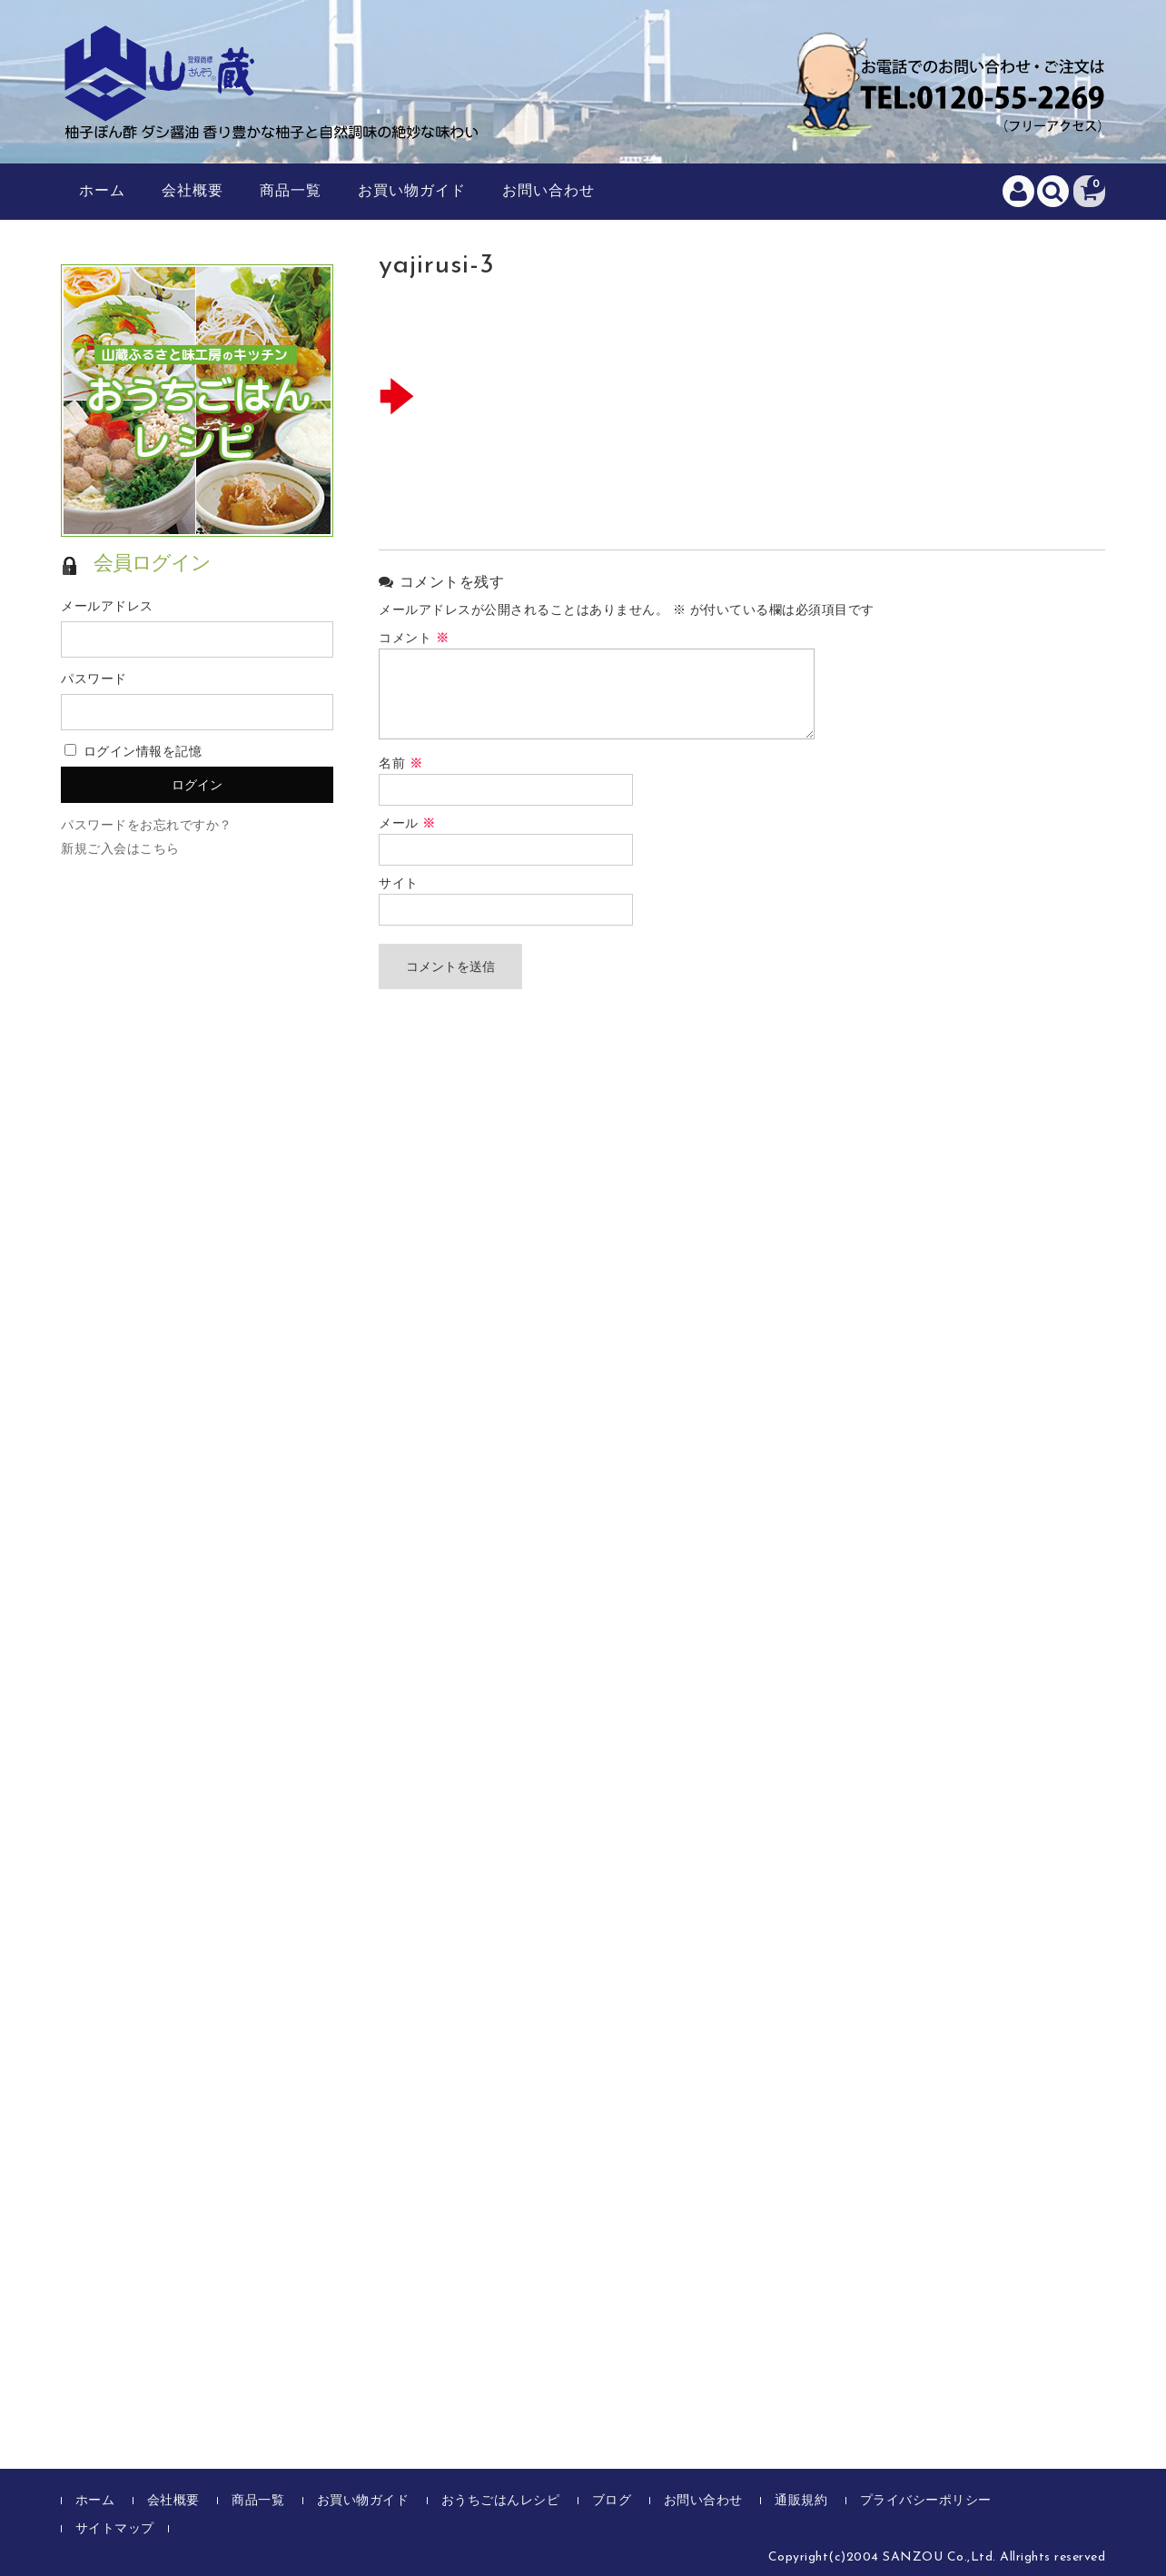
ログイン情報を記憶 (133, 752)
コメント (414, 639)
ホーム (102, 191)
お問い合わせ (548, 191)
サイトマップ (114, 2529)
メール (407, 824)
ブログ (612, 2501)
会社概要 (192, 191)
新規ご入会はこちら (120, 850)
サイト (399, 884)
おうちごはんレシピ (500, 2501)
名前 (400, 764)
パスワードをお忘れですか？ (146, 826)
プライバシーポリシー (926, 2501)
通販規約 (801, 2501)
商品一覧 (290, 191)
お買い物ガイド (412, 191)
